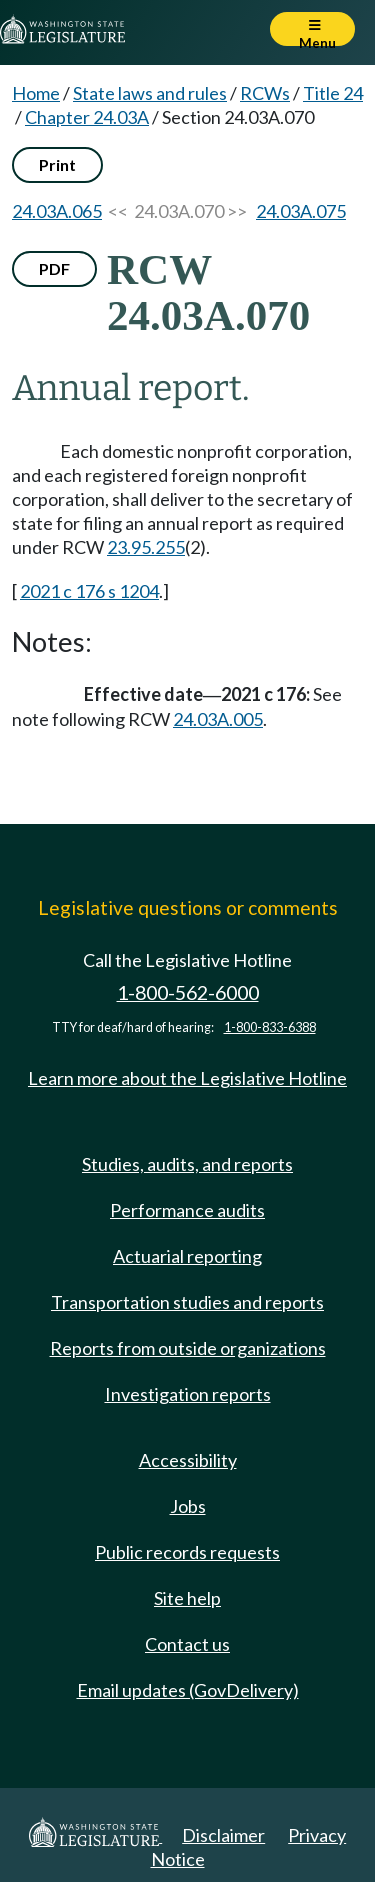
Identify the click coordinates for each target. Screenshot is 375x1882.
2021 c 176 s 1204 (89, 591)
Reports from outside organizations (188, 1348)
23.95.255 (146, 547)
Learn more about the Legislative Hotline (187, 1078)
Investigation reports (188, 1394)
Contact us (187, 1644)
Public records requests (187, 1552)
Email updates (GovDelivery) (188, 1690)
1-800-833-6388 (270, 1027)
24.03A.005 (218, 719)
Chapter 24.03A (87, 117)
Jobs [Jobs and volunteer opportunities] (188, 1506)
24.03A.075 (301, 211)
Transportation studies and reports (187, 1302)
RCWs (265, 93)
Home (36, 93)
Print (57, 164)
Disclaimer (223, 1835)
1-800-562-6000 (188, 992)
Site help (187, 1598)
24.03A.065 (57, 211)
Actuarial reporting (187, 1256)
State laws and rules (150, 93)
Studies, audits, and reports (187, 1164)
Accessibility (188, 1460)
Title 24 (333, 93)
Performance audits (187, 1210)
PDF (54, 268)
